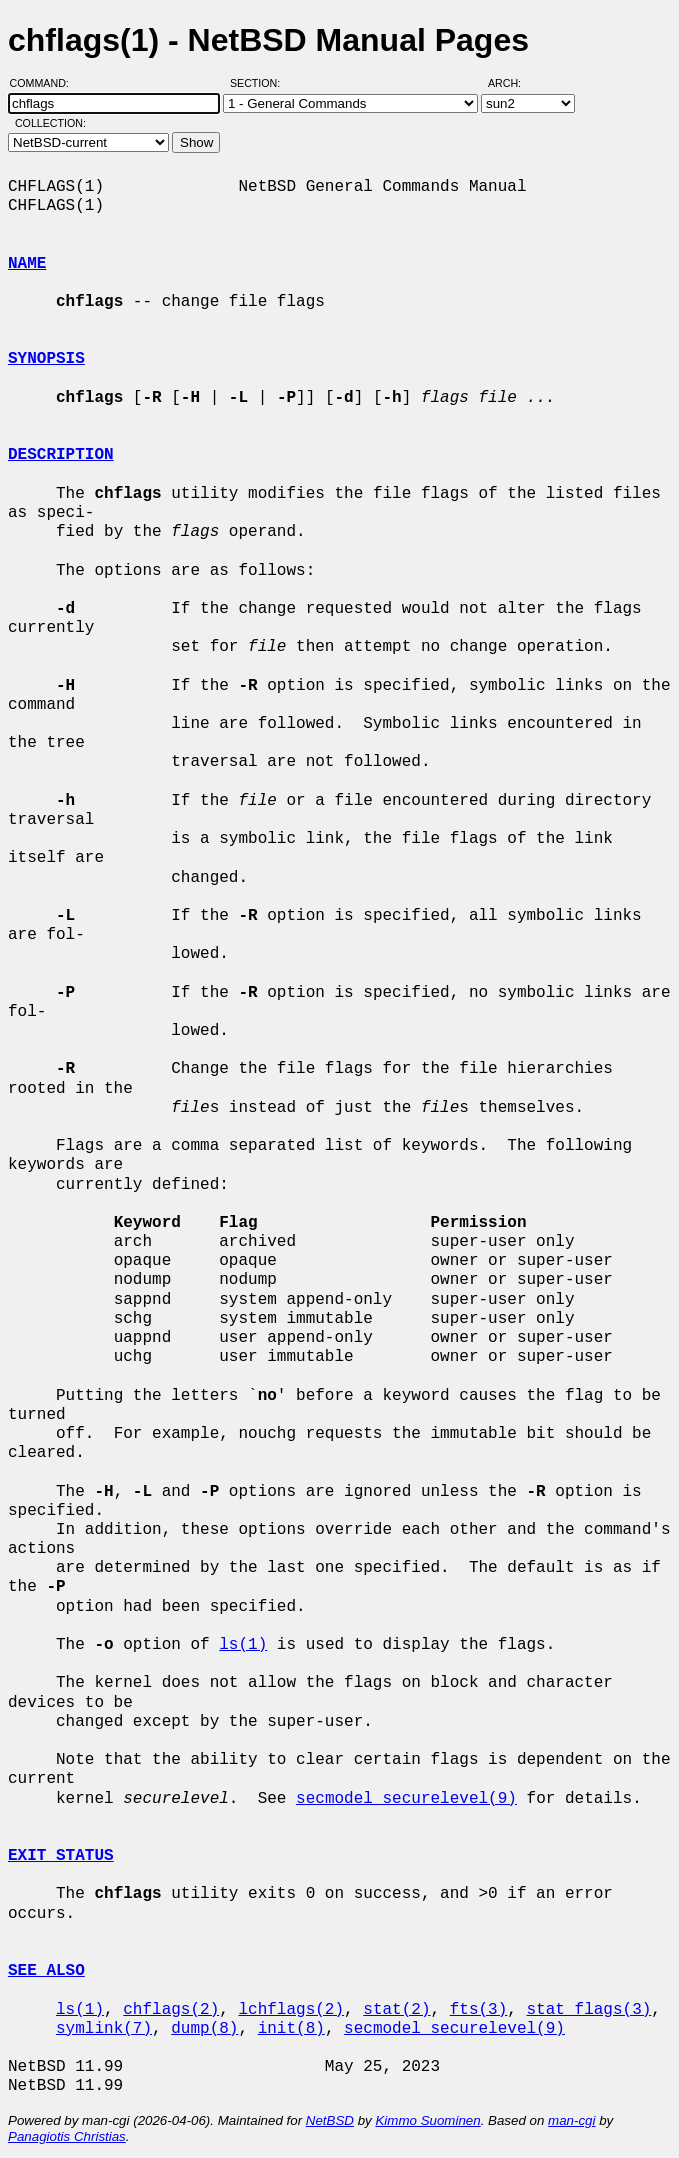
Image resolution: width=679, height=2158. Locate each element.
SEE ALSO (46, 1971)
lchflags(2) (291, 2010)
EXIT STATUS (61, 1856)
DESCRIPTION (61, 455)
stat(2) (396, 2010)
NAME (27, 264)
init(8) (291, 2029)
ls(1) (243, 1645)
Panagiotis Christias (67, 2136)
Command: (45, 83)
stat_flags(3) (588, 2010)
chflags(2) (171, 2010)
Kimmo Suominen (427, 2120)
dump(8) (204, 2029)
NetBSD (330, 2120)
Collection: (50, 123)
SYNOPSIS (46, 359)
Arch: (513, 83)
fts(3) (479, 2010)
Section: (259, 83)
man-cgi (571, 2120)
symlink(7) (104, 2029)
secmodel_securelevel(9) (406, 1799)
